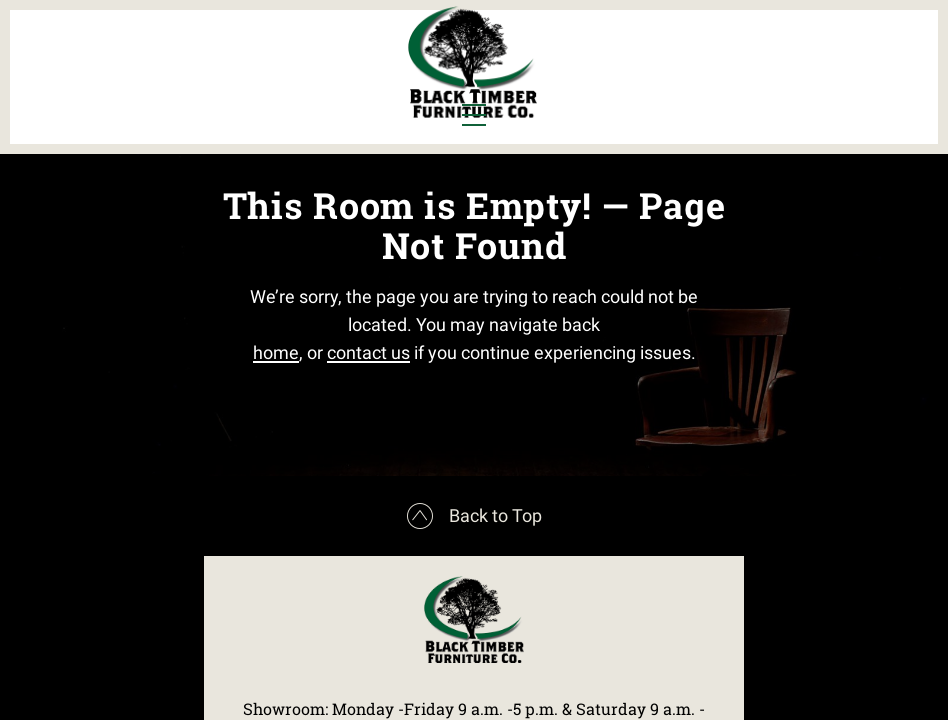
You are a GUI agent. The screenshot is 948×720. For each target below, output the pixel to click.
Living (140, 87)
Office (214, 87)
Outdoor (320, 87)
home (276, 435)
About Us (795, 53)
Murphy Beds (338, 53)
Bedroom (225, 53)
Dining (141, 53)
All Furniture (666, 53)
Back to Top (474, 646)
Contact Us (787, 87)
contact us (368, 435)
